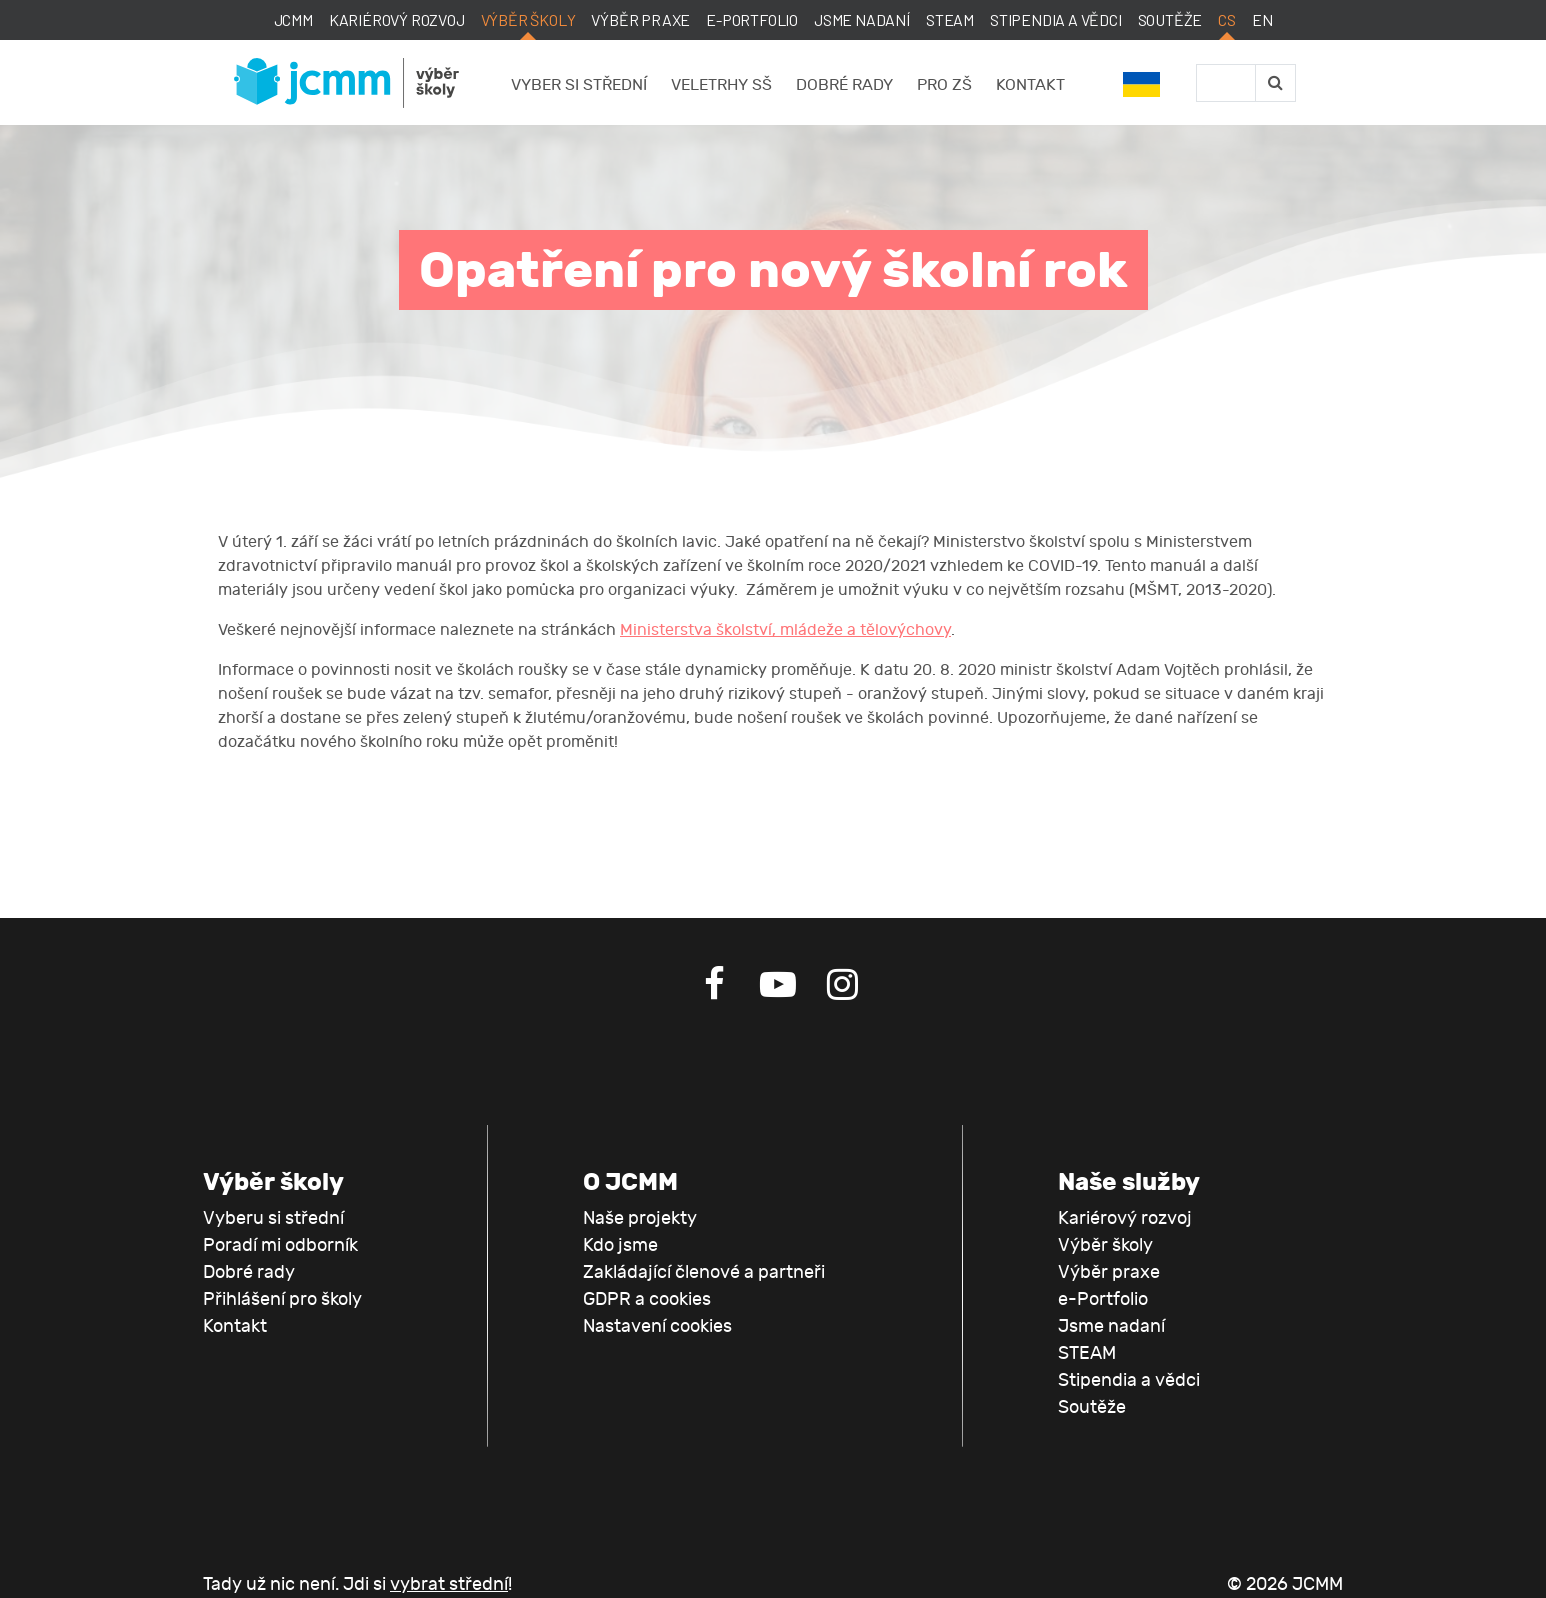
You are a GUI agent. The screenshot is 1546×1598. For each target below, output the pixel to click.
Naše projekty (640, 1218)
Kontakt (1030, 85)
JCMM (293, 19)
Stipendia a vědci (1056, 19)
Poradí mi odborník (280, 1245)
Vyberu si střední (273, 1218)
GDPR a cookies (647, 1299)
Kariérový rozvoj (397, 19)
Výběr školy (528, 19)
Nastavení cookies (657, 1326)
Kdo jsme (620, 1245)
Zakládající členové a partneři (704, 1272)
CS (1227, 19)
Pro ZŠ (944, 85)
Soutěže (1170, 19)
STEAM (950, 19)
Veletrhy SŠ (721, 85)
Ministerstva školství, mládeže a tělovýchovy (785, 630)
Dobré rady (844, 85)
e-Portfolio (752, 19)
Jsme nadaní (862, 19)
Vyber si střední (579, 85)
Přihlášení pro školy (282, 1299)
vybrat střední (449, 1584)
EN (1262, 19)
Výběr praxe (640, 19)
